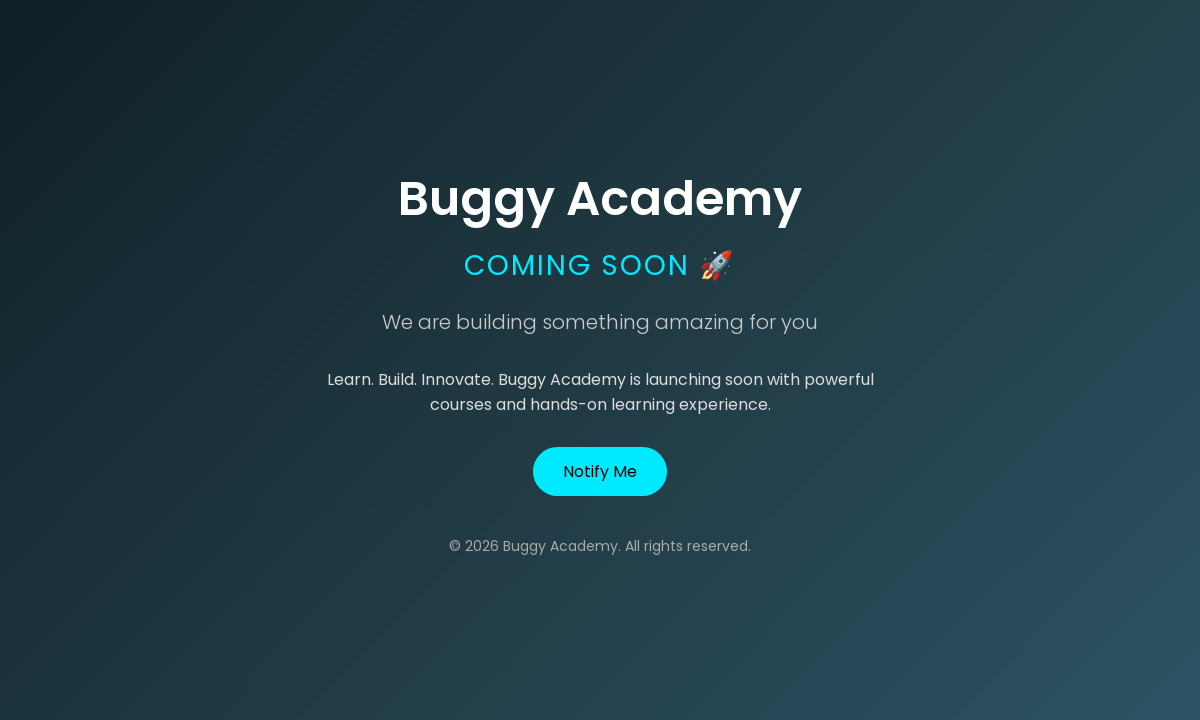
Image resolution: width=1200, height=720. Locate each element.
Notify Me (600, 471)
